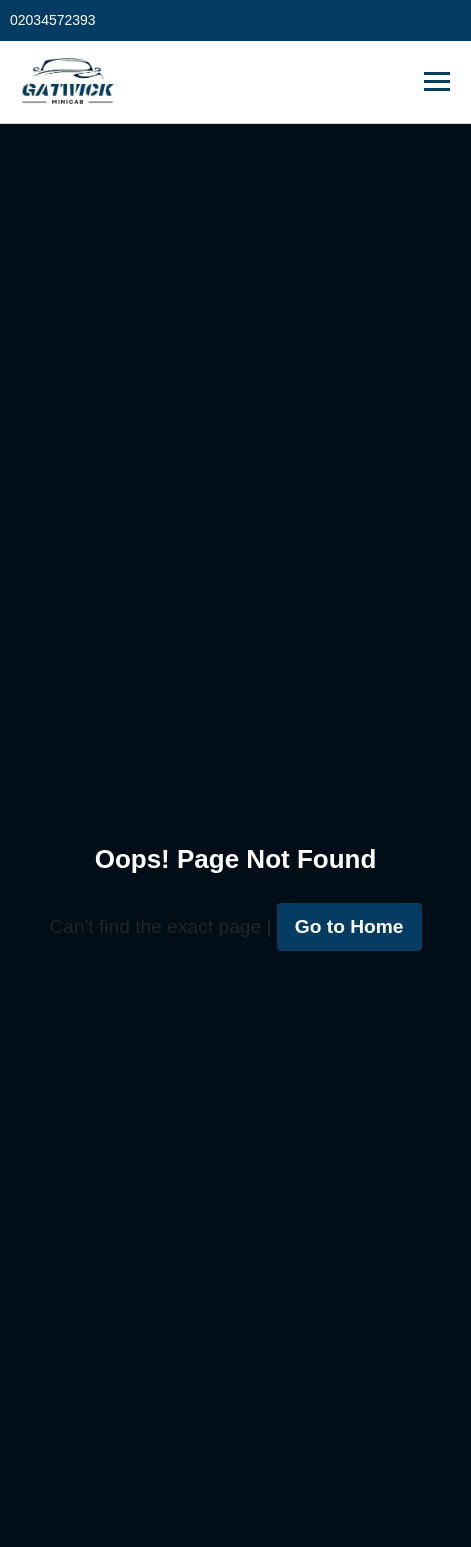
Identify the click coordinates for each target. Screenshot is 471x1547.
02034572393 (53, 20)
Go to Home (349, 926)
